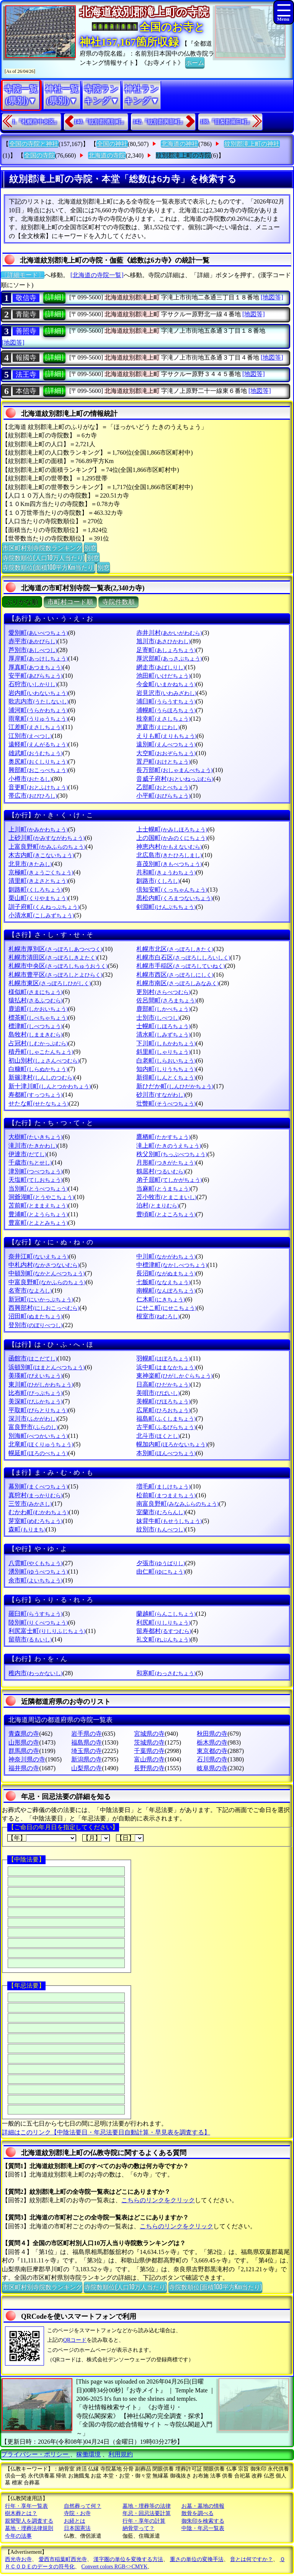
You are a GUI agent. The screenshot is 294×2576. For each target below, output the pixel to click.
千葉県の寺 (149, 1751)
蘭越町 (166, 1613)
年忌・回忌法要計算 (146, 2513)
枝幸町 (163, 718)
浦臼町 (166, 701)
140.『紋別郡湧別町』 (100, 122)
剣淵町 (166, 907)
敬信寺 (26, 298)
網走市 (160, 667)
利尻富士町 (46, 1631)
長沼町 (166, 1273)
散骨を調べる (197, 2513)
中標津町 (171, 1265)
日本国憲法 (77, 2528)
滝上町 (168, 1145)
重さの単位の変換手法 (197, 2559)
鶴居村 (160, 1171)
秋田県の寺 (212, 1733)
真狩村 (35, 1495)
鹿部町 (163, 1008)
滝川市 (32, 1145)
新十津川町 (49, 1086)
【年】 (42, 1838)
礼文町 (163, 1639)
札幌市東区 (49, 983)
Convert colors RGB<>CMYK (115, 2566)
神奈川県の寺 (26, 1759)
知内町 (166, 1069)
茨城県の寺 (149, 1742)
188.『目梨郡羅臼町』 (226, 122)
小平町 (163, 795)
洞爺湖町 (41, 1197)
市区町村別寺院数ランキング (42, 547)
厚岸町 (38, 658)
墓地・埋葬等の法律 (146, 2506)
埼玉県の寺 (86, 1751)
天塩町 (35, 1179)
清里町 (38, 880)
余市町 (35, 1580)
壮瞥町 (166, 1103)
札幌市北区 (174, 949)
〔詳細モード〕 (22, 275)
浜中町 (166, 1367)
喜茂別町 (169, 864)
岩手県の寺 (86, 1733)
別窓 (90, 547)
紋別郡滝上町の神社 (251, 144)
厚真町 (35, 667)
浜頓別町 (46, 1367)
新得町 (166, 1077)
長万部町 (174, 770)
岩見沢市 (166, 693)
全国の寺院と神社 (33, 144)
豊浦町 (38, 1214)
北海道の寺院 (106, 155)
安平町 (35, 675)
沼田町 (35, 1316)
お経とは (74, 2521)
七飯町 (163, 1282)
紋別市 (160, 1529)
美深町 (35, 1401)
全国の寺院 (39, 155)
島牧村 (35, 1034)
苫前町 (38, 1205)
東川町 (40, 1384)
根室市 (158, 1316)
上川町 (38, 829)
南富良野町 (177, 1503)
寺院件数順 (118, 602)
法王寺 (26, 374)
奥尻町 (38, 761)
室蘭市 (160, 1512)
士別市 (158, 1017)
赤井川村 (169, 632)
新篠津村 (41, 1077)
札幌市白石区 (183, 957)
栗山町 (38, 898)
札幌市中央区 (58, 966)
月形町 (166, 1162)
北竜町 (40, 1444)
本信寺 (26, 391)
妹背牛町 (169, 1521)
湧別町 (38, 1571)
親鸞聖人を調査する (29, 2521)
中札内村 (43, 1265)
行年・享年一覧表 (26, 2506)
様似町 (35, 992)
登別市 (35, 1325)
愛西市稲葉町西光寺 (63, 2559)
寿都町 (35, 1094)
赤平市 (32, 641)
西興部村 (43, 1307)
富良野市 (33, 1427)
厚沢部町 (169, 658)
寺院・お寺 (77, 2513)
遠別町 (166, 744)
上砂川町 (46, 838)
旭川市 (163, 641)
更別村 (163, 992)
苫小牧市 (166, 1197)
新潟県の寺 (86, 1759)
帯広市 (32, 795)
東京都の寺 (212, 1751)
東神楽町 (174, 1375)
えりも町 (166, 736)
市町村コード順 (70, 602)
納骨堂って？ (138, 2528)
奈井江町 (38, 1256)
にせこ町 (166, 1307)
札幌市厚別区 (55, 949)
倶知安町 (171, 889)
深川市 (32, 1418)
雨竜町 (38, 718)
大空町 (166, 753)
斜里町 (163, 1051)
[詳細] (54, 297)
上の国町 (171, 838)
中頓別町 (46, 1273)
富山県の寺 (149, 1759)
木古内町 (41, 855)
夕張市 (160, 1563)
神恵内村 (169, 846)
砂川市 (160, 1094)
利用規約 (120, 2454)
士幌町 (163, 1026)
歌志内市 (38, 701)
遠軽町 (38, 744)
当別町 (38, 1188)
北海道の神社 (179, 144)
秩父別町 (171, 1154)
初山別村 (43, 1060)
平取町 (38, 1410)
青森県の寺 (23, 1733)
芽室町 (35, 1521)
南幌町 (166, 1290)
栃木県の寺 (212, 1742)
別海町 (38, 1436)
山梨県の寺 (86, 1768)
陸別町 (38, 1622)
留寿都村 (163, 1631)
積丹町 (40, 1051)
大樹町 (35, 1137)
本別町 (166, 1453)
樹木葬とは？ (21, 2513)
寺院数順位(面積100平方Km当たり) (48, 567)
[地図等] (272, 297)
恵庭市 (158, 727)
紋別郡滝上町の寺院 (183, 155)
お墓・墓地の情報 (202, 2506)
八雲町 (35, 1563)
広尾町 (163, 1410)
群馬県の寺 (23, 1751)
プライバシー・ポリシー (35, 2454)
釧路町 (35, 889)
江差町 (35, 727)
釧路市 (158, 880)
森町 (27, 1529)
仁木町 (160, 1299)
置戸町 (163, 761)
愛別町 (38, 632)
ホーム (195, 62)
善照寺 (26, 331)
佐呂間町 (166, 1000)
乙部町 (163, 787)
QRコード (75, 2340)
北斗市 (158, 1436)
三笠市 (30, 1503)
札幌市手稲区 (180, 966)
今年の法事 (18, 2536)
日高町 (163, 1384)
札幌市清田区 (52, 957)
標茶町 (38, 1017)
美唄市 (158, 1393)
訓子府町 (43, 907)
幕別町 (38, 1486)
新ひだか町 (174, 1086)
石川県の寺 (212, 1759)
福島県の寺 (86, 1742)
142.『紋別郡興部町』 (159, 122)
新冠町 (40, 1299)
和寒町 (166, 1673)
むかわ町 (38, 1512)
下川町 (166, 1043)
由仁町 (160, 1571)
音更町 (38, 787)
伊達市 (27, 1154)
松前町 (166, 1495)
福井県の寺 (23, 1768)
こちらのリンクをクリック (158, 2200)
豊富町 (38, 1222)
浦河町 (38, 710)
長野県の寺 (149, 1768)
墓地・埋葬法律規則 (29, 2528)
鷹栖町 (163, 1137)
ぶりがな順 (22, 602)
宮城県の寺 (149, 1733)
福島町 (166, 1418)
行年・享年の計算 (143, 2521)
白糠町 (38, 1069)
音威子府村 (174, 778)
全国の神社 (112, 144)
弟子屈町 (169, 1179)
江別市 (30, 736)
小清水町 (41, 915)
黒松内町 (174, 898)
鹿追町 (38, 1008)
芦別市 (32, 650)
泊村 (157, 1205)
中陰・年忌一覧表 (202, 2528)
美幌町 (163, 1401)
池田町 (163, 675)
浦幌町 (166, 710)
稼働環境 (88, 2454)
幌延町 (38, 1453)
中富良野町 (46, 1282)
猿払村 (35, 1000)
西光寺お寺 (18, 2559)
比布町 (35, 1393)
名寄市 (30, 1290)
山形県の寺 (23, 1742)
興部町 (38, 770)
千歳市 (30, 1162)
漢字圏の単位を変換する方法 (128, 2559)
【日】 (129, 1838)
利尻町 (163, 1622)
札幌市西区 (174, 974)
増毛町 (163, 1486)
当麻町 (163, 1188)
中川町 (166, 1256)
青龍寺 (26, 314)
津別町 (35, 1171)
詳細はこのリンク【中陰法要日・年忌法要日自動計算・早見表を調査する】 (106, 2132)
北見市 (30, 864)
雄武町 (35, 753)
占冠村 (38, 1043)
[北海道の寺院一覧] (97, 275)
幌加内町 (171, 1444)
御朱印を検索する (202, 2521)
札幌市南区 (177, 983)
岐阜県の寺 (212, 1768)
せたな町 (38, 1103)
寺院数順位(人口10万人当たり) (43, 557)
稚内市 (35, 1673)
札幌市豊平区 (55, 974)
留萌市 (30, 1639)
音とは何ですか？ (251, 2559)
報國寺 (26, 357)
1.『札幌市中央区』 (35, 122)
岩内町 (38, 693)
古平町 (166, 1427)
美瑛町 (35, 1375)
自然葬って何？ (82, 2506)
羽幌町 (163, 1358)
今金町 (166, 684)
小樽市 (30, 778)
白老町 (166, 1060)
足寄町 (166, 650)
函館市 (32, 1358)
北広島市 (169, 855)
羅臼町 (35, 1613)
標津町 (35, 1026)
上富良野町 (46, 846)
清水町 (163, 1034)
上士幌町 (171, 829)
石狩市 (32, 684)
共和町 (166, 872)
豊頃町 (166, 1214)
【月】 (96, 1838)
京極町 (40, 872)
